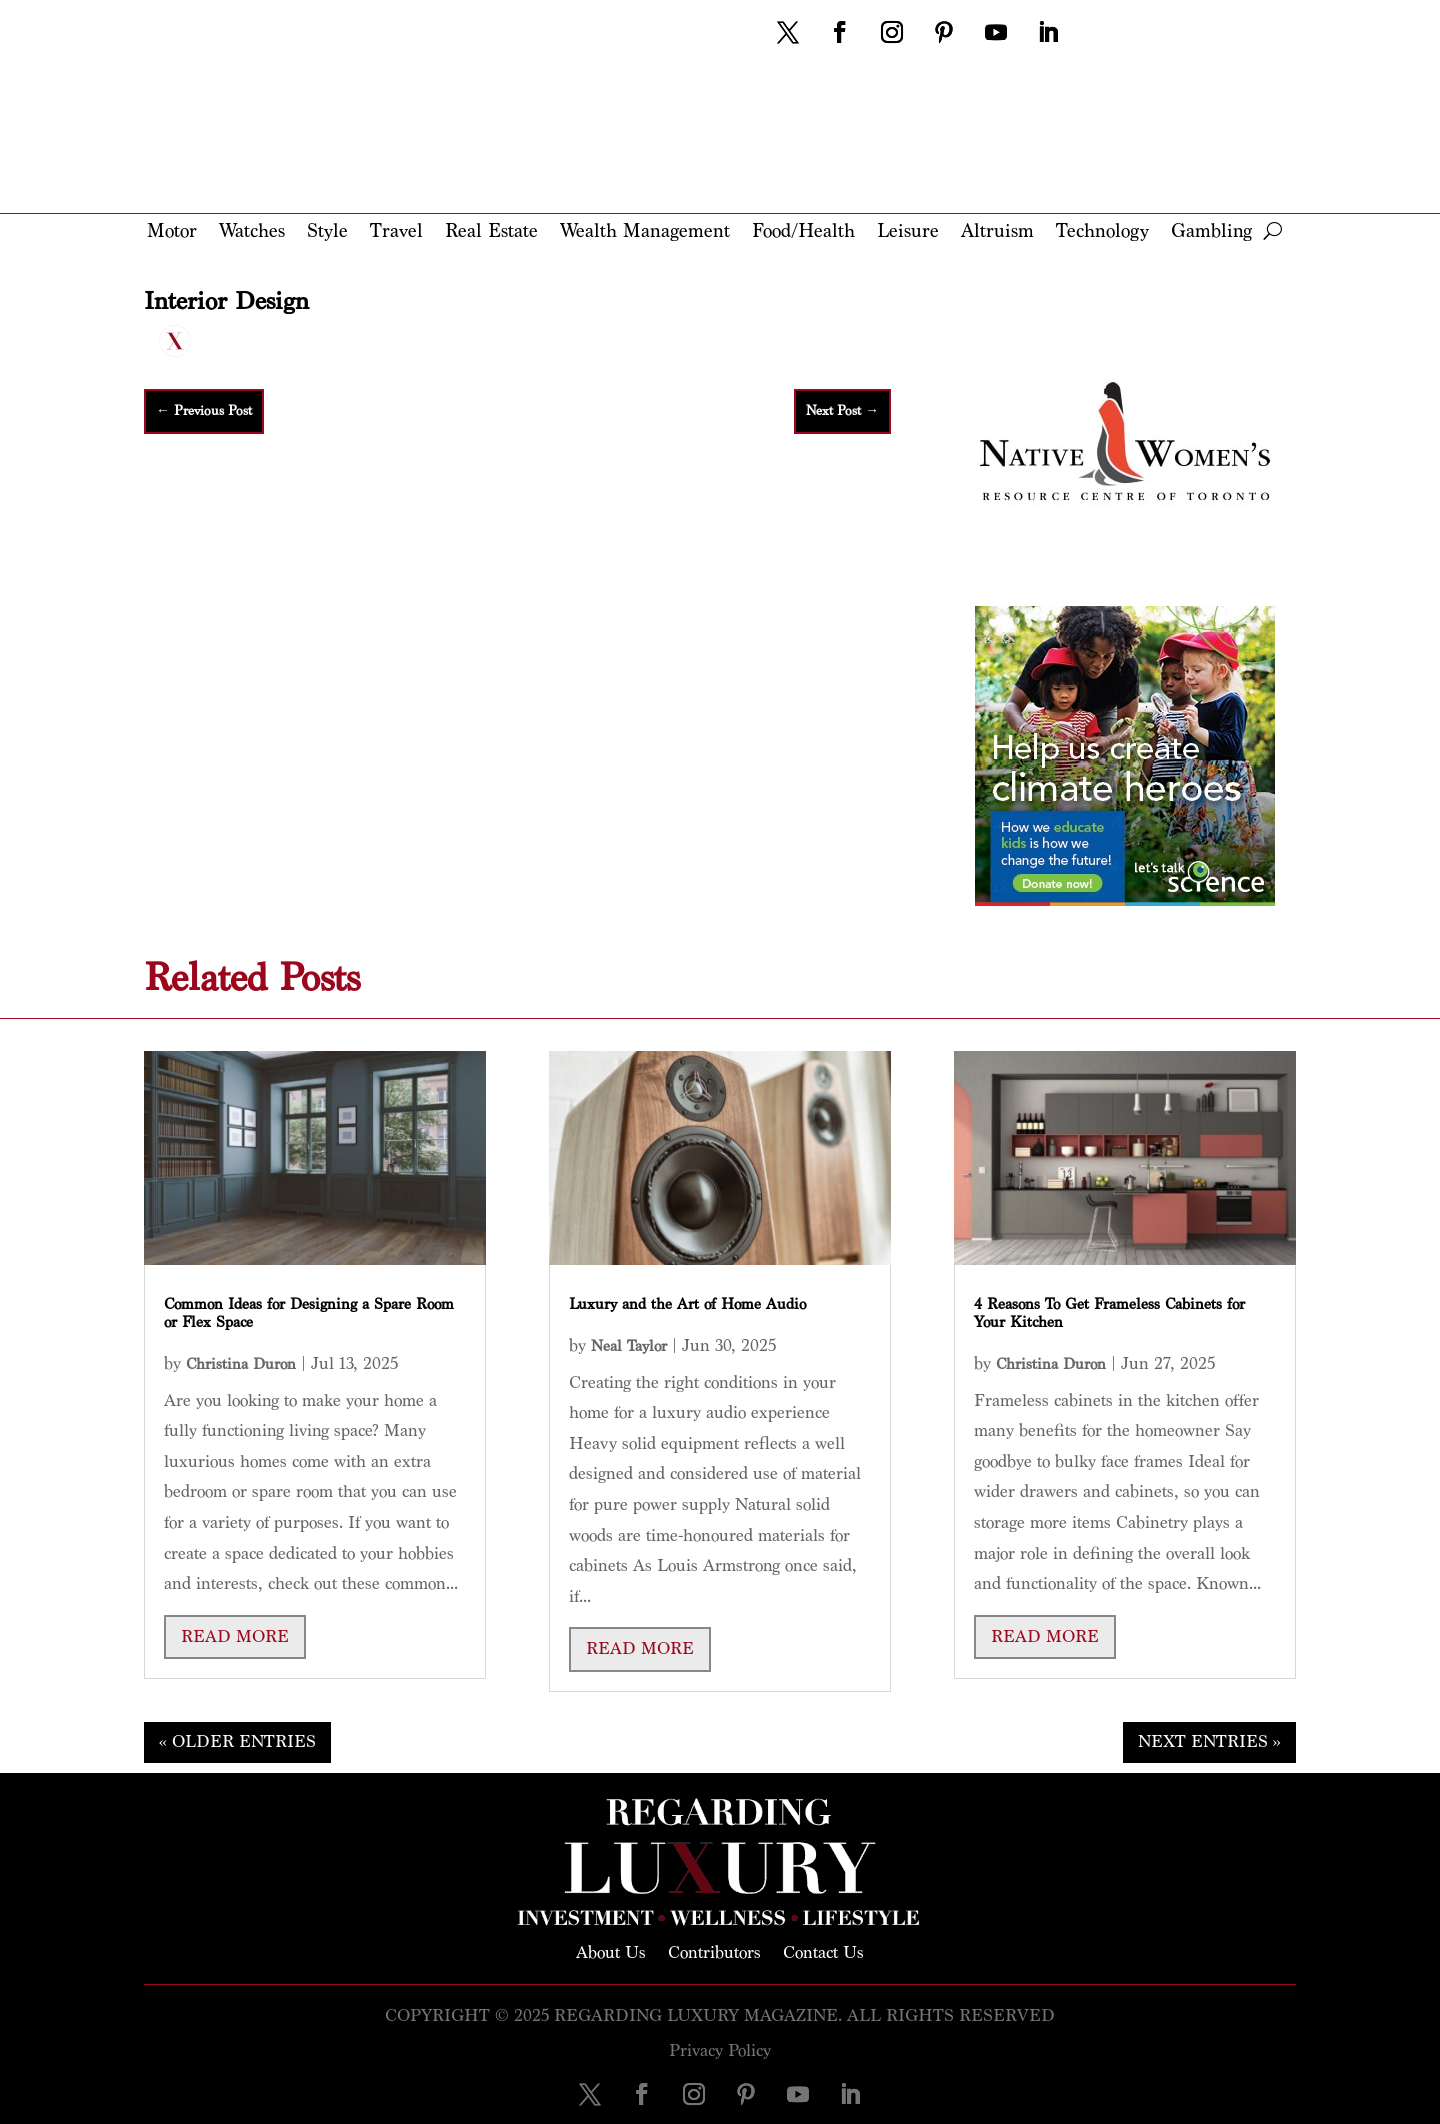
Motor (172, 232)
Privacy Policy (720, 2050)
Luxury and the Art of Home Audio (687, 1304)
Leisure (908, 232)
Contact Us (823, 1951)
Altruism (997, 232)
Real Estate (491, 232)
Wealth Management (645, 232)
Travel (396, 232)
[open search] (1272, 231)
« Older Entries (237, 1741)
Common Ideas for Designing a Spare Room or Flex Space (309, 1313)
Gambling (1211, 232)
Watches (252, 232)
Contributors (714, 1951)
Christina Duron (241, 1364)
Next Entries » (1209, 1741)
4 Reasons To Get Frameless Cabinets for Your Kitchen (1109, 1313)
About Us (611, 1951)
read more (235, 1636)
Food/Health (803, 232)
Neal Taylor (629, 1346)
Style (327, 232)
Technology (1102, 232)
